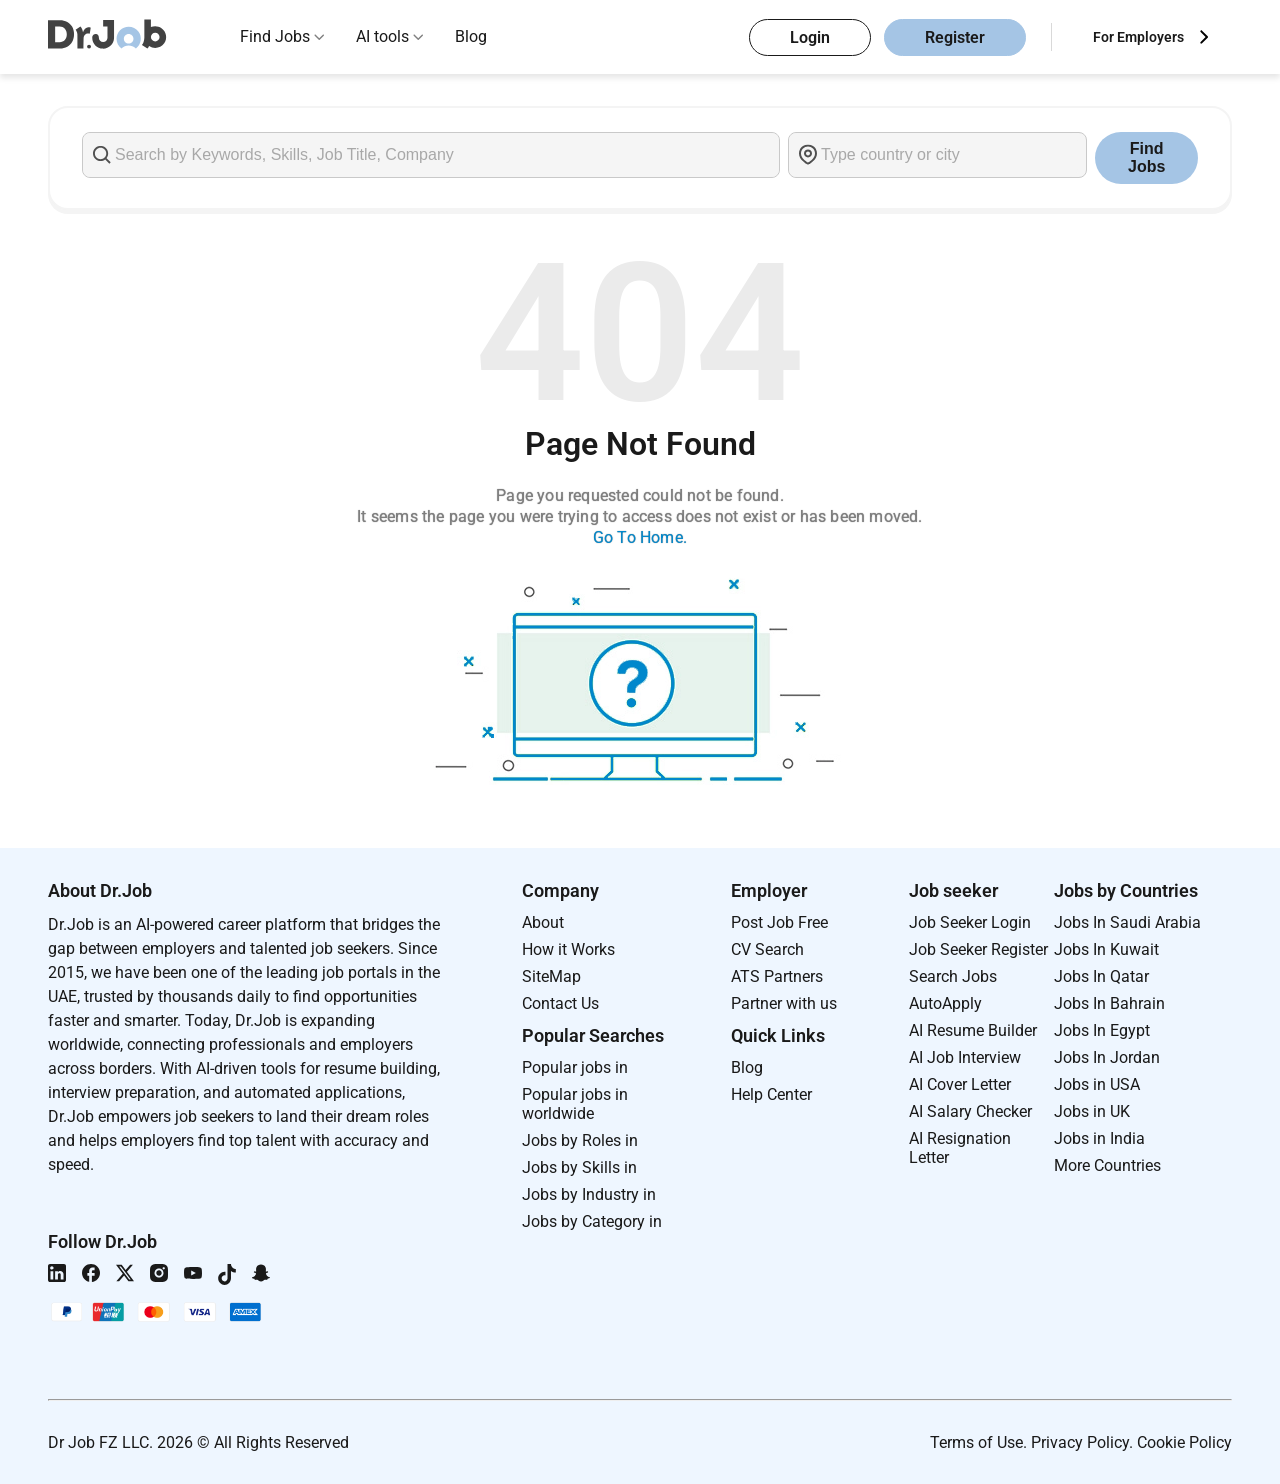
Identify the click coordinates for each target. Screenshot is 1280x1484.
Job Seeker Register (978, 949)
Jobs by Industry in (589, 1194)
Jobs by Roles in (580, 1140)
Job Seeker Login (970, 922)
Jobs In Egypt (1102, 1030)
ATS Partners (777, 976)
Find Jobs (275, 36)
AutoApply (945, 1003)
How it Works (568, 949)
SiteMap (551, 976)
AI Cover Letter (960, 1084)
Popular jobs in (575, 1067)
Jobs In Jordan (1107, 1057)
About (543, 922)
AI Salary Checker (970, 1111)
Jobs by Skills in (579, 1167)
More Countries (1107, 1165)
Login (810, 37)
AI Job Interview (965, 1057)
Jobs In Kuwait (1106, 949)
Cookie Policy (1184, 1442)
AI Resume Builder (973, 1030)
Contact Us (560, 1003)
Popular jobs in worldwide (575, 1104)
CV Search (767, 949)
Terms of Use (976, 1442)
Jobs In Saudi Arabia (1127, 922)
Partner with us (784, 1003)
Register (955, 37)
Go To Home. (640, 537)
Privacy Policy (1080, 1442)
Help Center (771, 1094)
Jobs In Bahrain (1109, 1003)
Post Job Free (779, 922)
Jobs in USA (1097, 1084)
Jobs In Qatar (1101, 976)
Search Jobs (953, 976)
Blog (471, 36)
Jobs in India (1099, 1138)
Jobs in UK (1092, 1111)
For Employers (1138, 37)
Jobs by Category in (592, 1221)
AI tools (382, 36)
